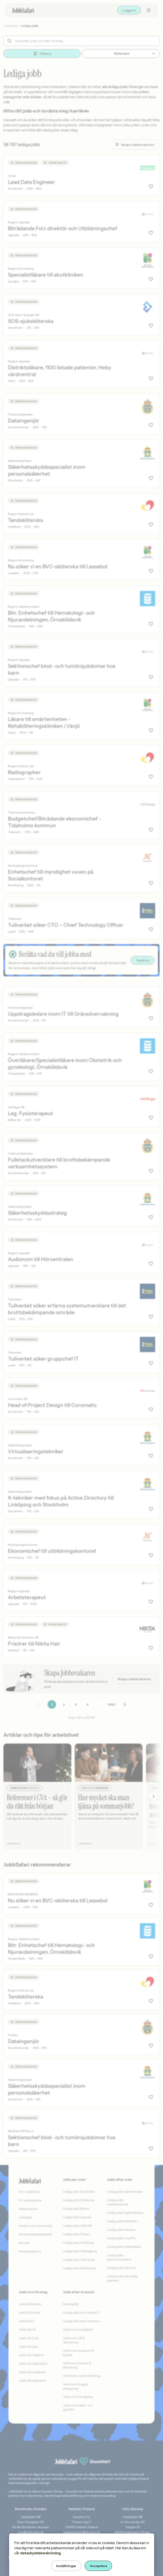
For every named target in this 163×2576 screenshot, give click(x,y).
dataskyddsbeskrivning (40, 2553)
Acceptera (98, 2566)
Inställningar (66, 2566)
